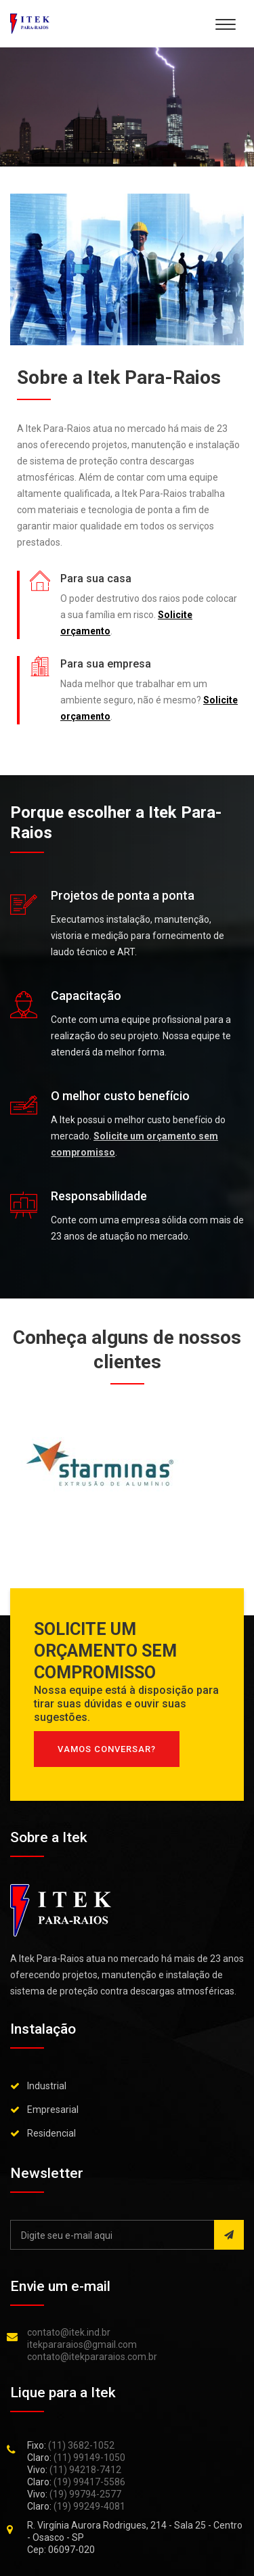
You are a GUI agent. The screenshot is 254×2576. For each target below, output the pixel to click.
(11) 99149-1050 (89, 2457)
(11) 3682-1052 (81, 2445)
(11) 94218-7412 (85, 2469)
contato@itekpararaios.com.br (92, 2356)
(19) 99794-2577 (85, 2494)
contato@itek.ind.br (68, 2332)
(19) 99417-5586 (89, 2481)
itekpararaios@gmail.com (82, 2344)
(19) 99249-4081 (89, 2506)
